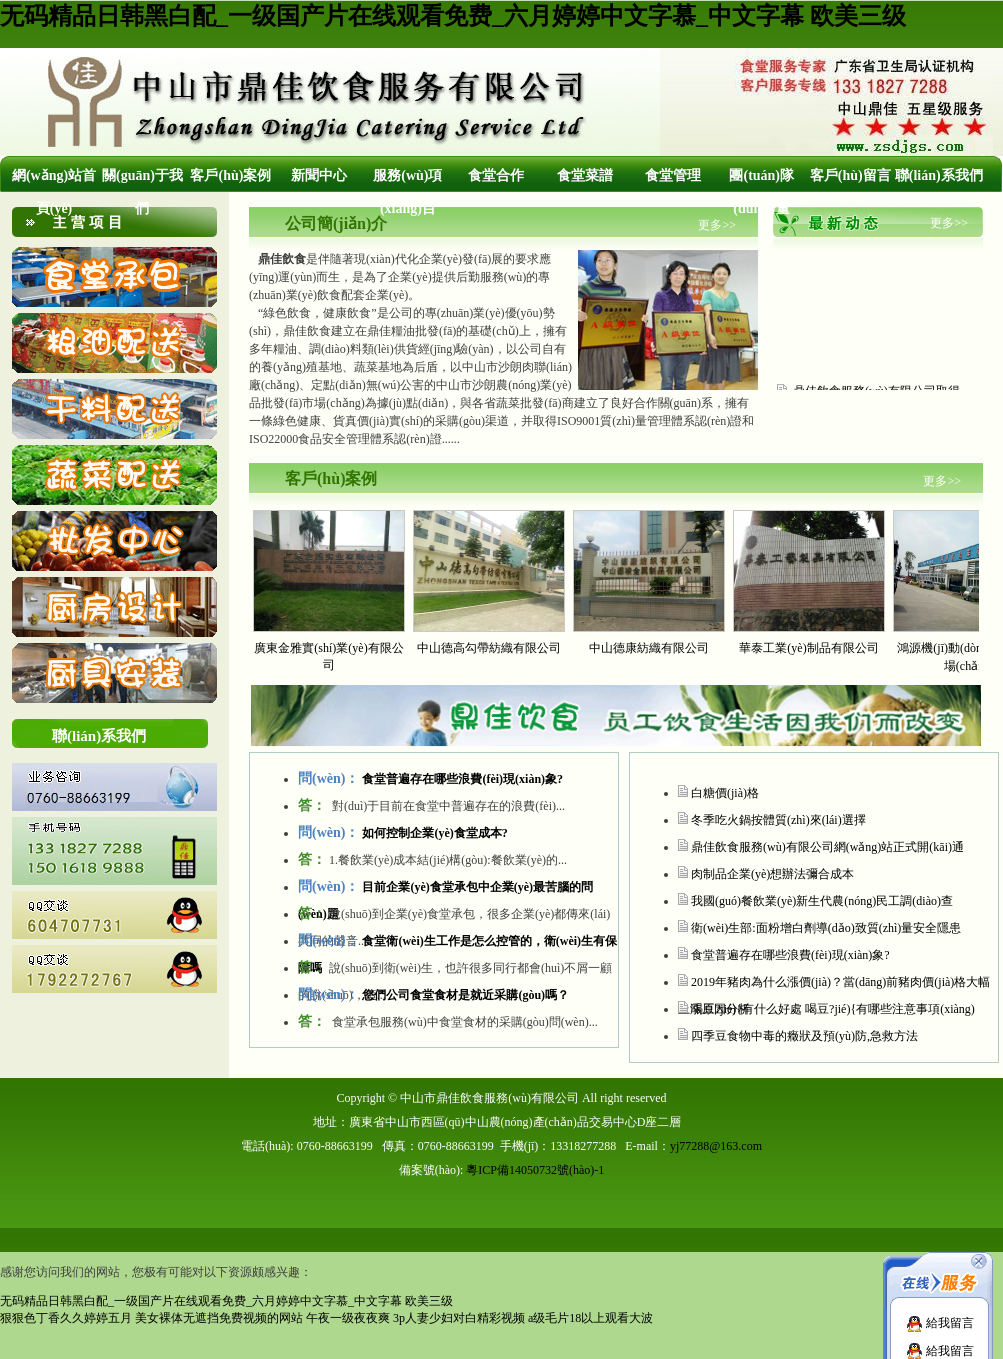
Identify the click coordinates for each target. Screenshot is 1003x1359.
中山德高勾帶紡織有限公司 (489, 648)
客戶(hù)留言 (850, 175)
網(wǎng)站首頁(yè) (54, 192)
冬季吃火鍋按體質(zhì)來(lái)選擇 (778, 820)
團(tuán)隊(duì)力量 (761, 192)
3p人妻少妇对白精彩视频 (459, 1318)
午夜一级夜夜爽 (348, 1318)
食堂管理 (673, 175)
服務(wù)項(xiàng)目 (407, 192)
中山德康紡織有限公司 (649, 648)
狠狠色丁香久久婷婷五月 (66, 1318)
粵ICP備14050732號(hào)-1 (535, 1170)
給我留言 (940, 1323)
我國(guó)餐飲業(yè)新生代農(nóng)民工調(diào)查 (822, 901)
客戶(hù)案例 (230, 175)
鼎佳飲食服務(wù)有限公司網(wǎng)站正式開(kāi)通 (827, 847)
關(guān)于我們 (142, 192)
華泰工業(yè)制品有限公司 (808, 648)
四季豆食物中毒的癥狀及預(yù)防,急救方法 (804, 1036)
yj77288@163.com (716, 1146)
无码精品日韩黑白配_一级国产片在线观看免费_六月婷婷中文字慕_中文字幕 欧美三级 (453, 16)
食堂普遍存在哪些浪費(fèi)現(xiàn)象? (790, 955)
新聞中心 (319, 175)
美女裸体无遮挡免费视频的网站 (219, 1318)
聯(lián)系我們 (939, 175)
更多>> (717, 225)
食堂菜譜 (585, 175)
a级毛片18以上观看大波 (590, 1318)
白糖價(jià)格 (725, 793)
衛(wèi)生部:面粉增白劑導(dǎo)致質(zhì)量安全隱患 (826, 928)
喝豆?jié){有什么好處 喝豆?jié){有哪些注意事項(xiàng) (833, 1009)
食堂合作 (496, 175)
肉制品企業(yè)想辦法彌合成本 (772, 874)
